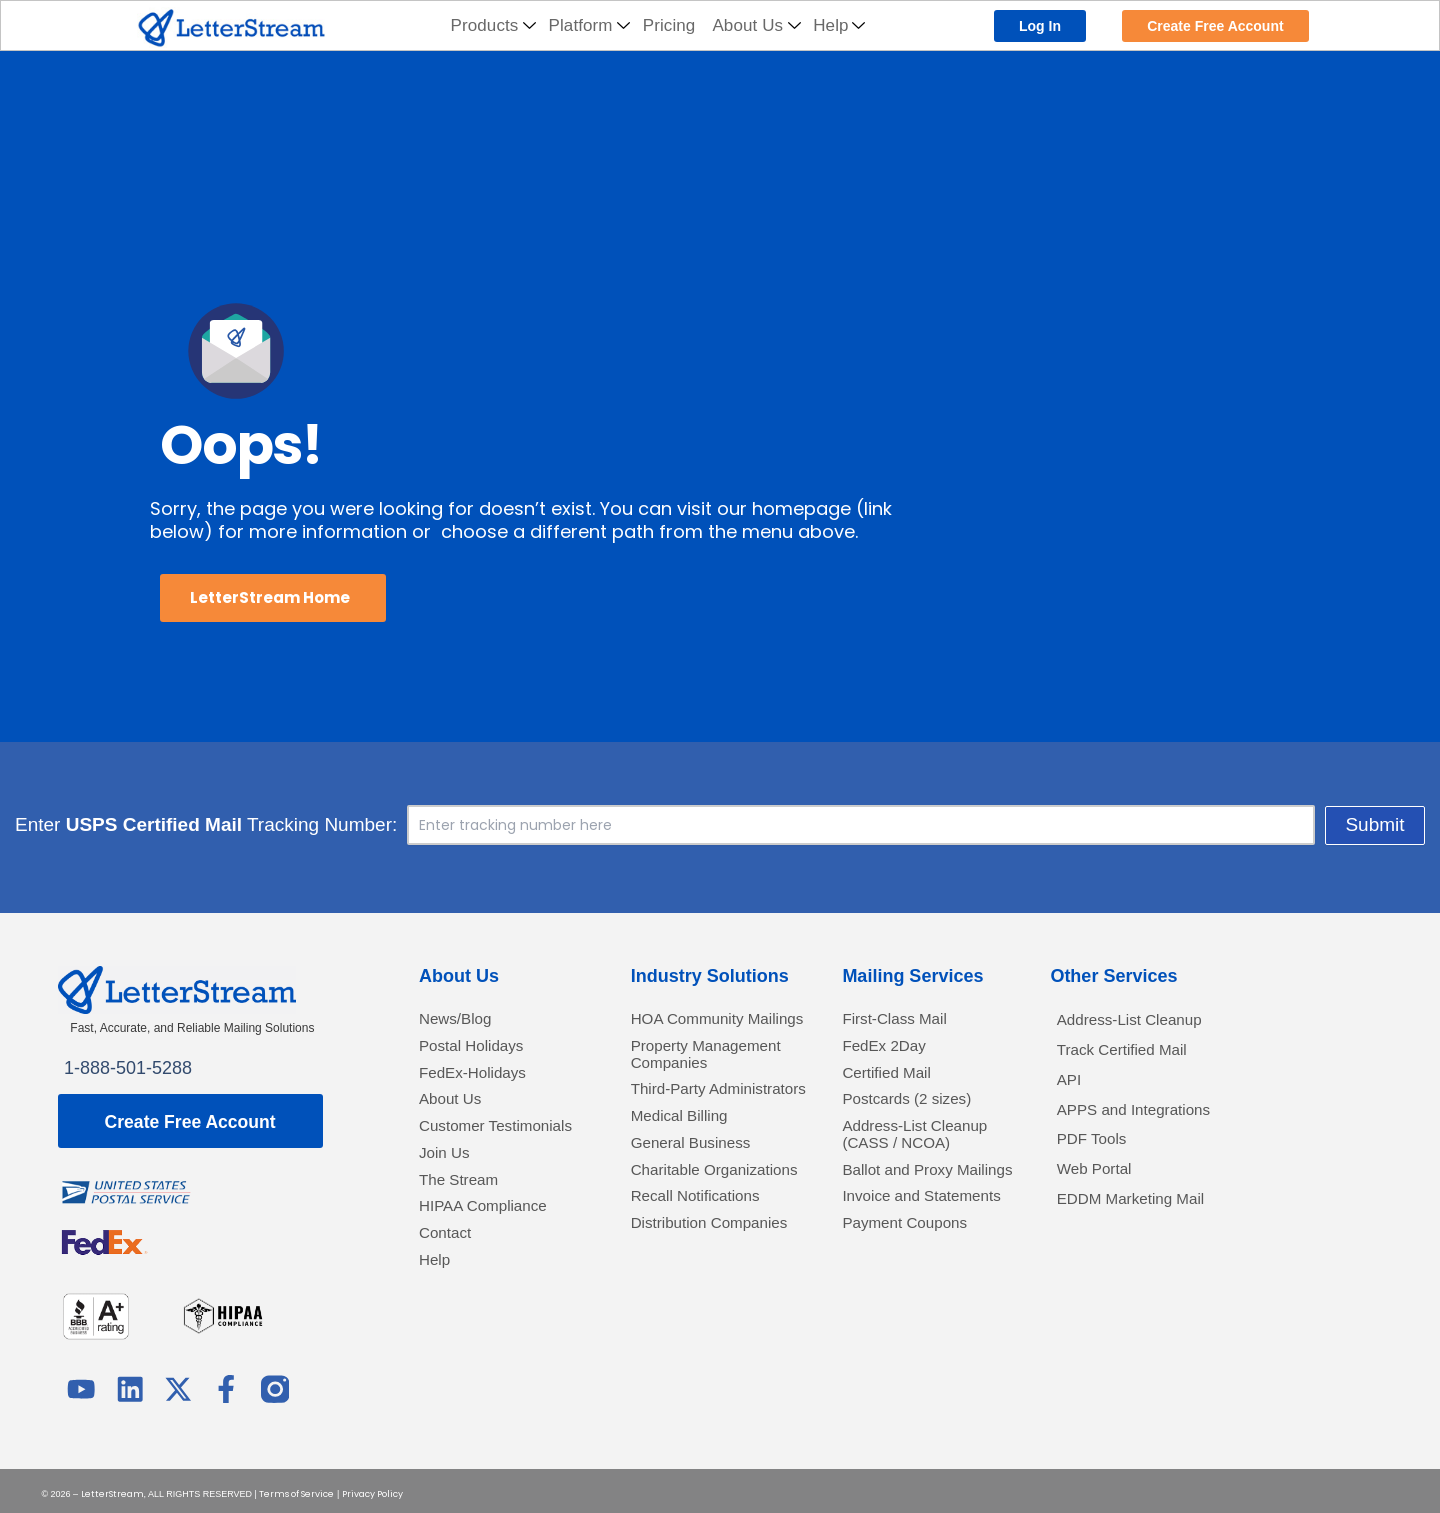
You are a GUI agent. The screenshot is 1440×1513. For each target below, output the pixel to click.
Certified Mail (894, 1080)
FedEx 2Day (891, 1050)
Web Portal (1101, 1188)
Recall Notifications (707, 1298)
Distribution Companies (676, 1338)
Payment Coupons (916, 1288)
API (1071, 1088)
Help (839, 25)
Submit (1121, 824)
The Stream (466, 1219)
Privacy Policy (372, 1488)
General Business (702, 1219)
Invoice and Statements (888, 1249)
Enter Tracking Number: (460, 825)
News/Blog (462, 1020)
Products (494, 25)
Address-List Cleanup (1143, 1021)
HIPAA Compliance (495, 1249)
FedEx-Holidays (482, 1080)
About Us (756, 25)
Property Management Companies (683, 1090)
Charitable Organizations (686, 1259)
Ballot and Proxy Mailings (907, 1199)
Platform (590, 25)
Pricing (669, 25)
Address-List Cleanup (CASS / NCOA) (928, 1150)
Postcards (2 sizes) (918, 1110)
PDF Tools (1098, 1155)
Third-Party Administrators (688, 1149)
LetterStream (112, 1488)
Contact (450, 1279)
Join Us (449, 1189)
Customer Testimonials (468, 1150)
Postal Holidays (481, 1050)
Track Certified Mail (1134, 1055)
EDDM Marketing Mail (1144, 1222)
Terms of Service (296, 1488)
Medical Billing (688, 1189)
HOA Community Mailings (698, 1030)
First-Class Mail (904, 1020)
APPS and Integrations (1148, 1122)
